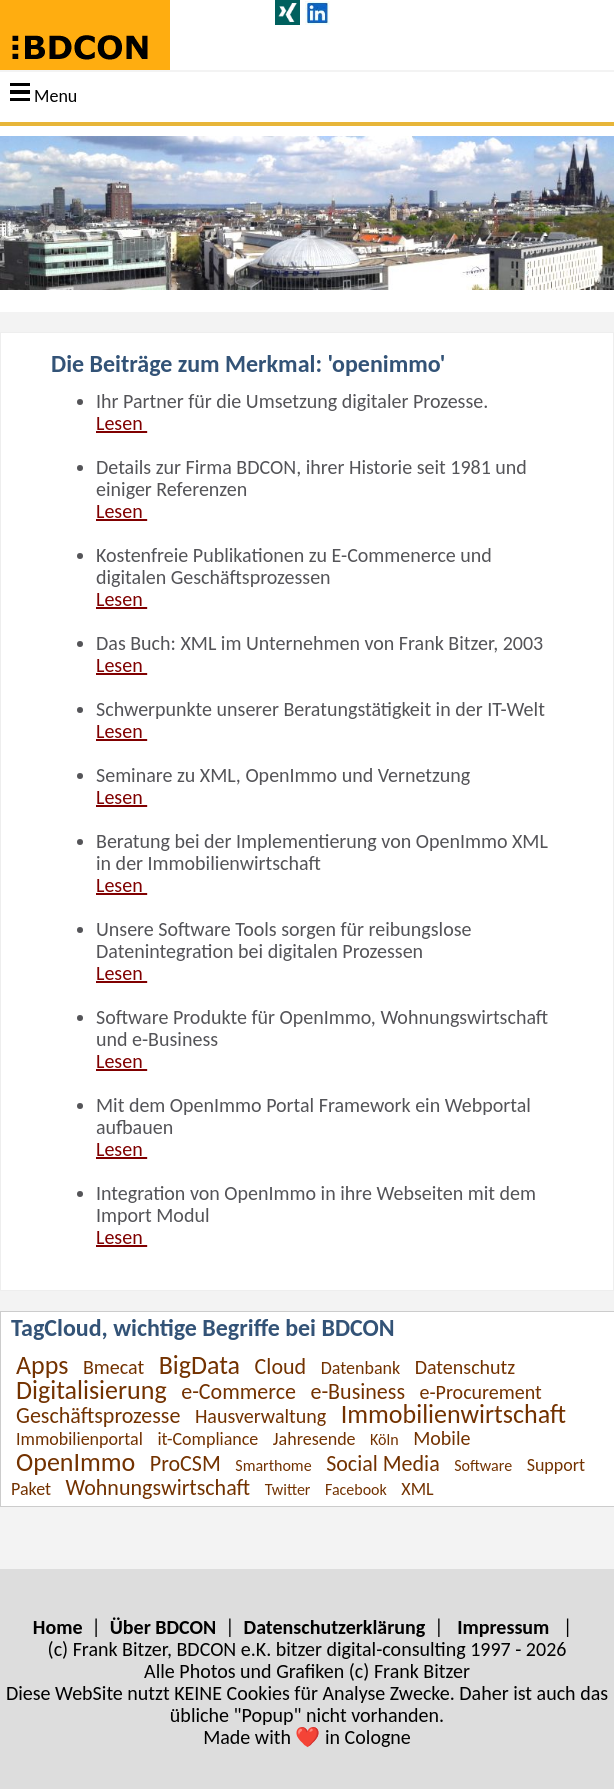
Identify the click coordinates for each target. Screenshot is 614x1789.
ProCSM (185, 1463)
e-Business (357, 1391)
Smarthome (273, 1465)
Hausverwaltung (260, 1416)
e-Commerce (238, 1391)
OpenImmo (75, 1462)
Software (483, 1465)
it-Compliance (207, 1439)
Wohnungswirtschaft (158, 1487)
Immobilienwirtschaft (453, 1414)
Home (58, 1627)
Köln (384, 1439)
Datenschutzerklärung (335, 1627)
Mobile (441, 1438)
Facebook (356, 1489)
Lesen (121, 423)
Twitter (288, 1489)
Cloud (281, 1366)
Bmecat (113, 1367)
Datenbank (361, 1368)
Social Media (383, 1463)
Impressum (503, 1627)
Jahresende (314, 1439)
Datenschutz (465, 1367)
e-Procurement (481, 1392)
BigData (199, 1365)
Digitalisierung (91, 1390)
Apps (42, 1365)
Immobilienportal (79, 1439)
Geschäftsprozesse (98, 1415)
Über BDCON (163, 1627)
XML (417, 1489)
